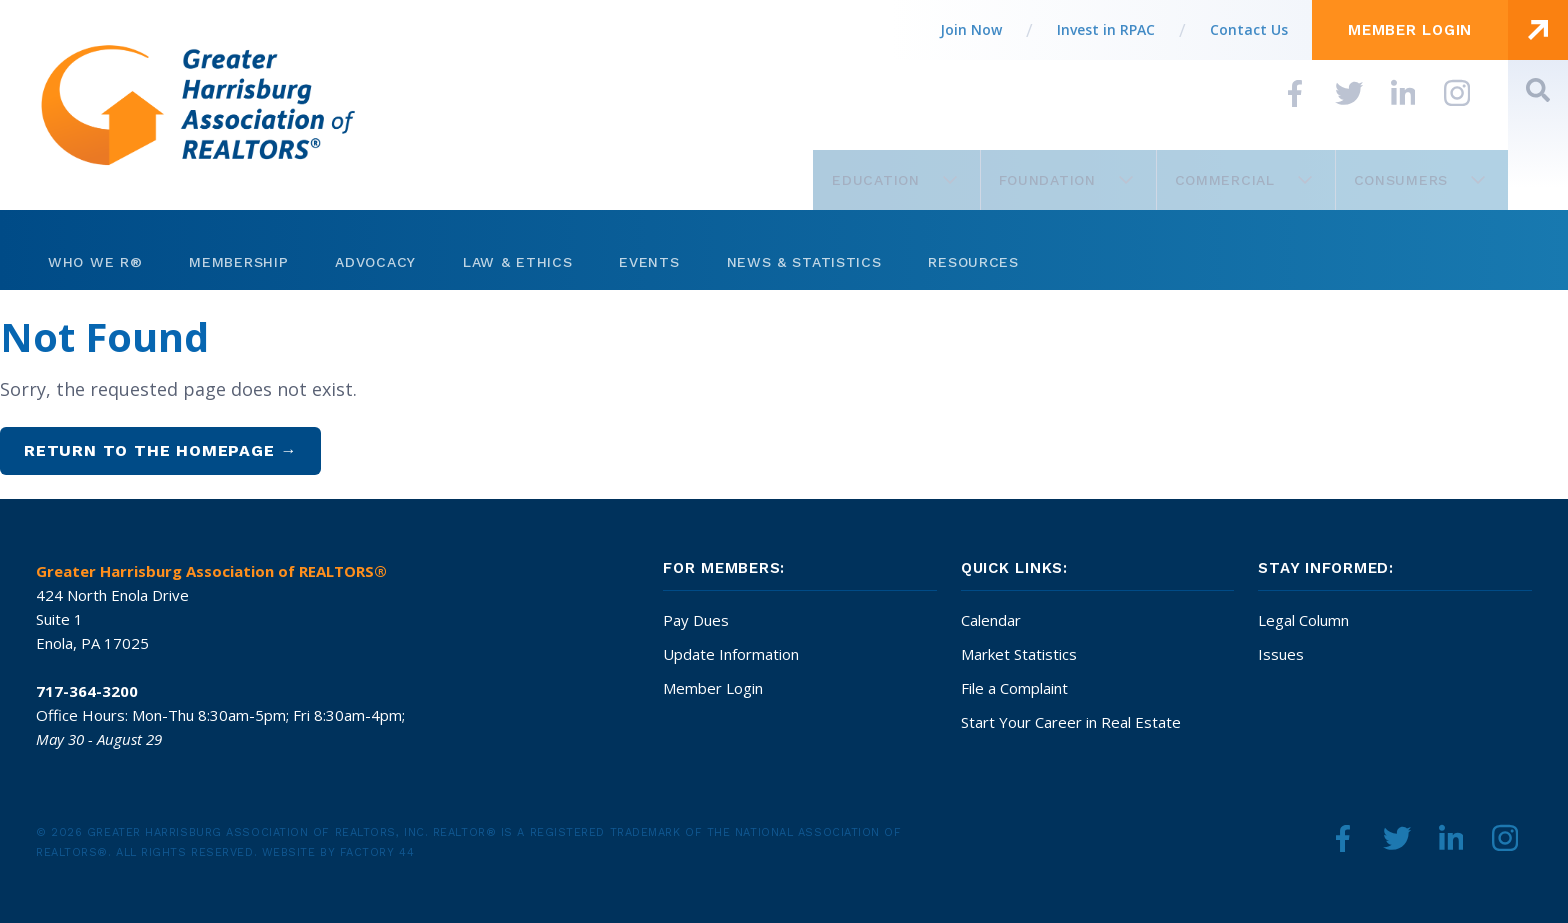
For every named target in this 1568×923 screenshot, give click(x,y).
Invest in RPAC (1106, 29)
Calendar (991, 620)
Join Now (971, 29)
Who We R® (95, 262)
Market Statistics (1019, 654)
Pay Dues (696, 620)
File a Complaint (1014, 688)
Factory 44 (377, 852)
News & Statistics (804, 262)
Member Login (713, 688)
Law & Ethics (517, 262)
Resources (973, 262)
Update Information (731, 654)
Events (649, 262)
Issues (1281, 654)
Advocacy (375, 262)
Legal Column (1303, 620)
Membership (238, 262)
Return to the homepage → (160, 450)
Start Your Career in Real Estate (1071, 722)
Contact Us (1249, 29)
